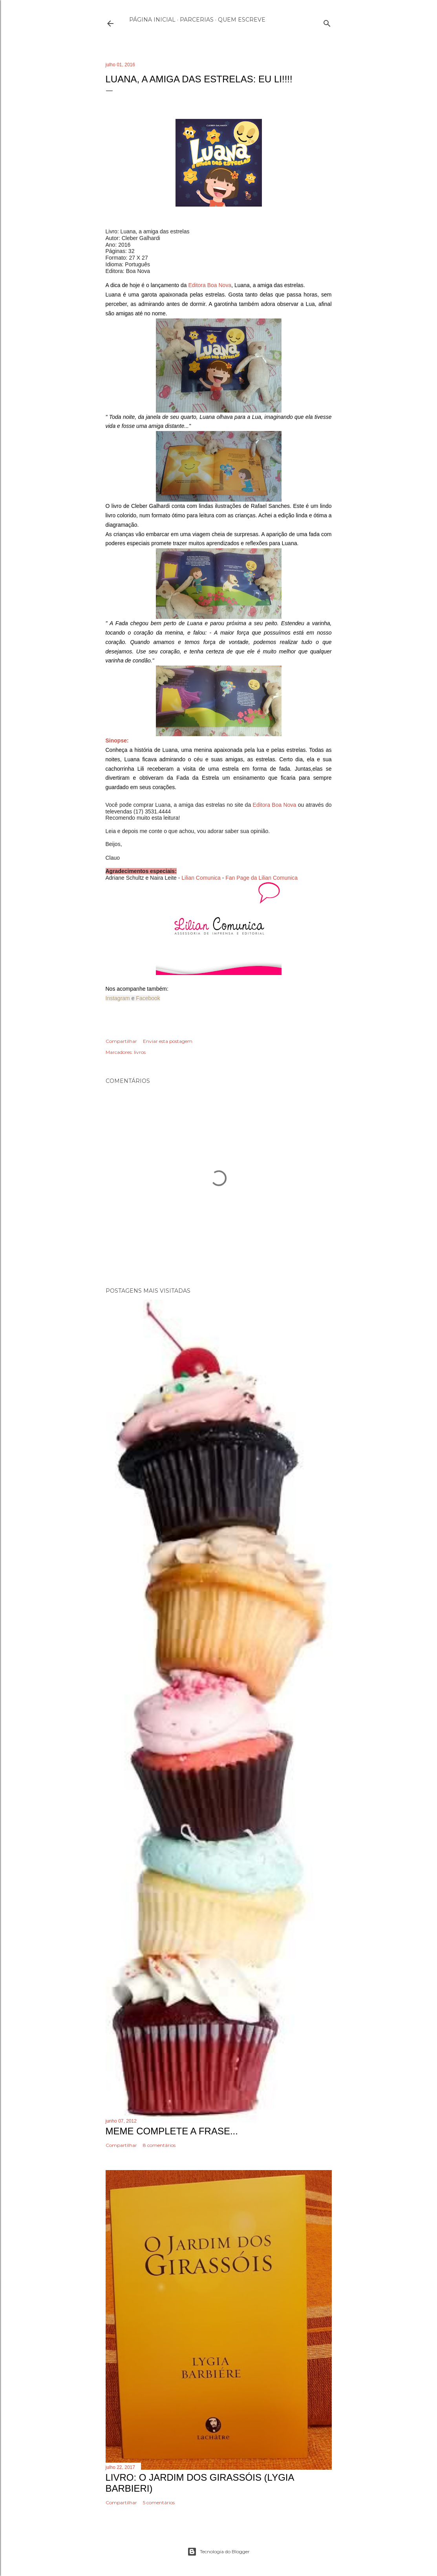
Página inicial (152, 19)
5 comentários (159, 2502)
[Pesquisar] (327, 21)
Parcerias (197, 19)
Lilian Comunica (200, 878)
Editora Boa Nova (209, 285)
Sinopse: (117, 740)
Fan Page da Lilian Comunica (261, 878)
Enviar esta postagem (167, 1041)
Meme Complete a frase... (172, 2131)
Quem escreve (241, 19)
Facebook (148, 998)
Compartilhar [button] (121, 1041)
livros (140, 1052)
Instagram (118, 998)
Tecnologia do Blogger (218, 2551)
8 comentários (159, 2145)
